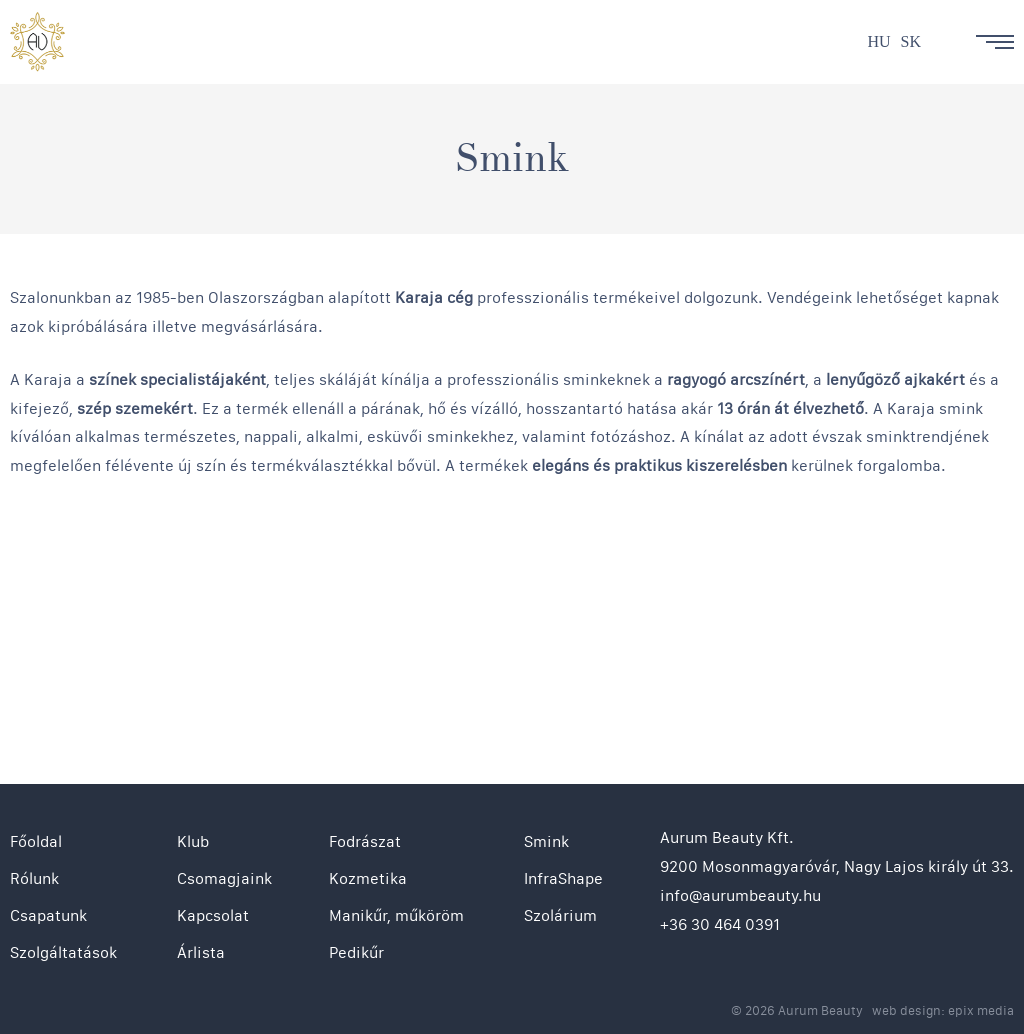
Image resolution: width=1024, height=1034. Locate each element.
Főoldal (36, 841)
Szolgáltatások (63, 952)
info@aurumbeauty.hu (740, 895)
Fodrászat (365, 841)
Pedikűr (356, 952)
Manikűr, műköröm (396, 915)
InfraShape (563, 878)
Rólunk (34, 878)
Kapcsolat (213, 915)
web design (906, 1010)
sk (911, 41)
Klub (193, 841)
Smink (546, 841)
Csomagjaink (224, 878)
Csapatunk (48, 915)
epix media (981, 1010)
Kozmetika (368, 878)
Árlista (201, 952)
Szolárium (560, 915)
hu (878, 41)
